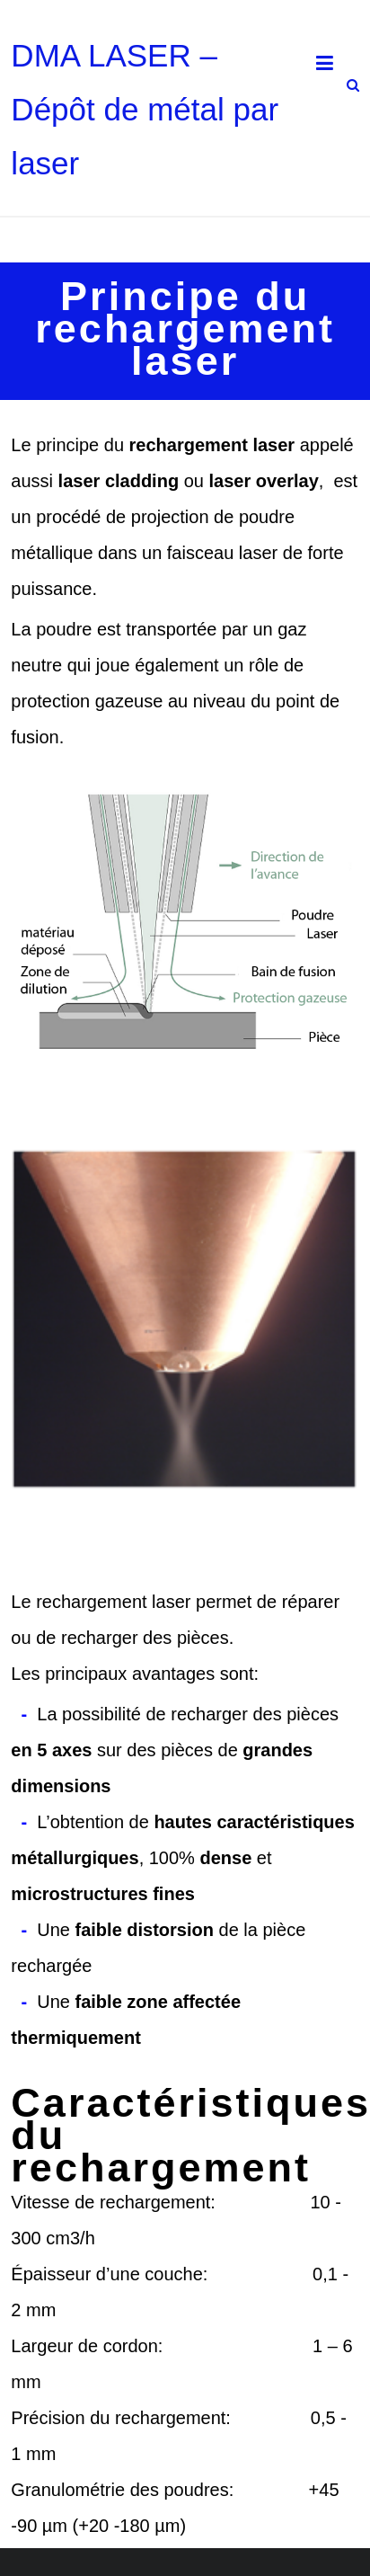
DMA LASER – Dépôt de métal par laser (144, 109)
